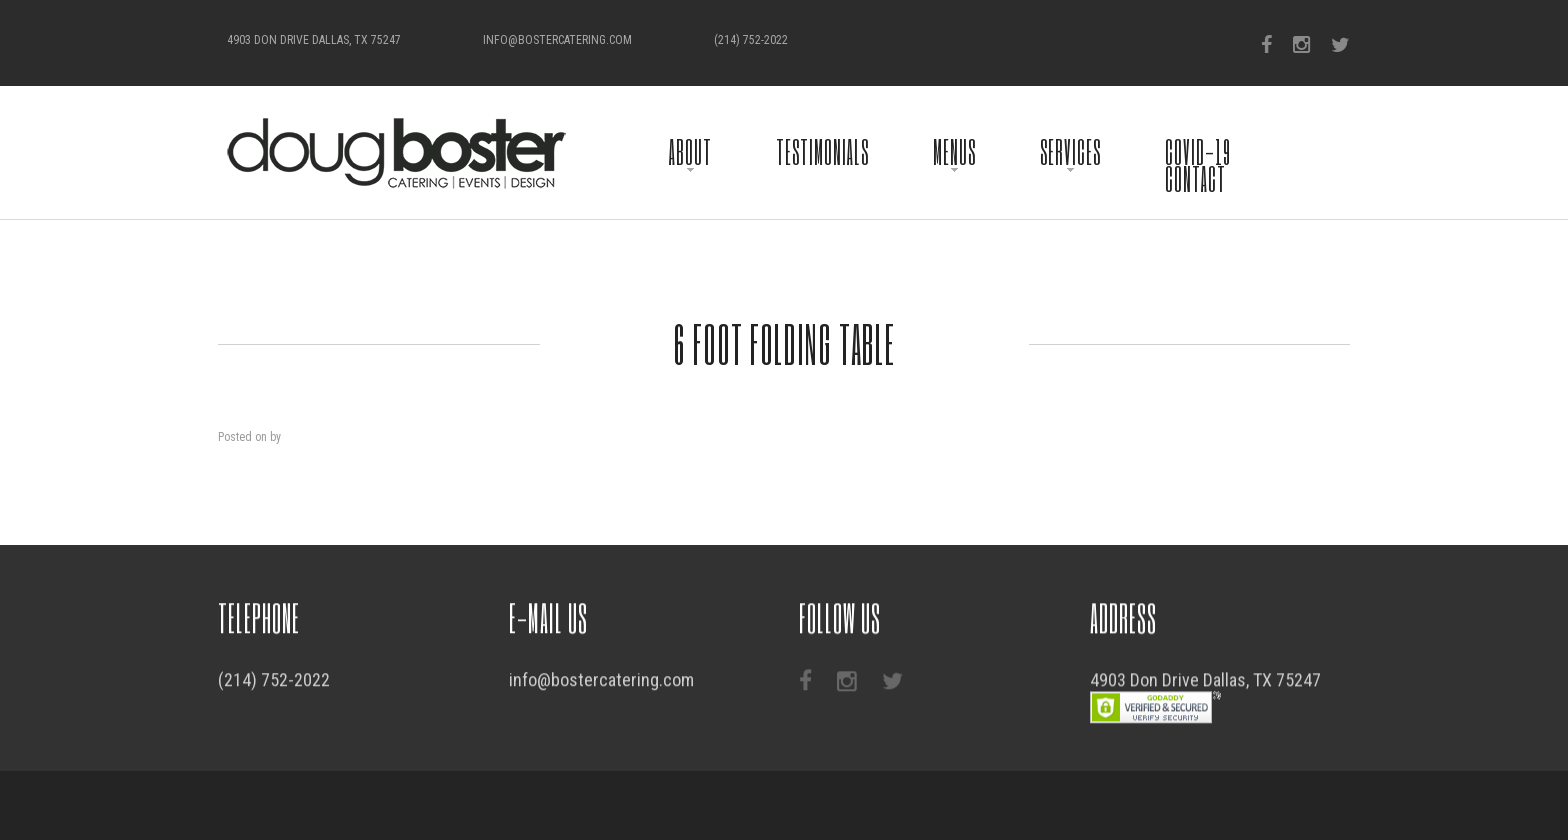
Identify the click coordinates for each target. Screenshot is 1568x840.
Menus (954, 151)
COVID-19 (1198, 151)
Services (1070, 151)
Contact (1195, 178)
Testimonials (822, 151)
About (690, 151)
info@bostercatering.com (557, 40)
